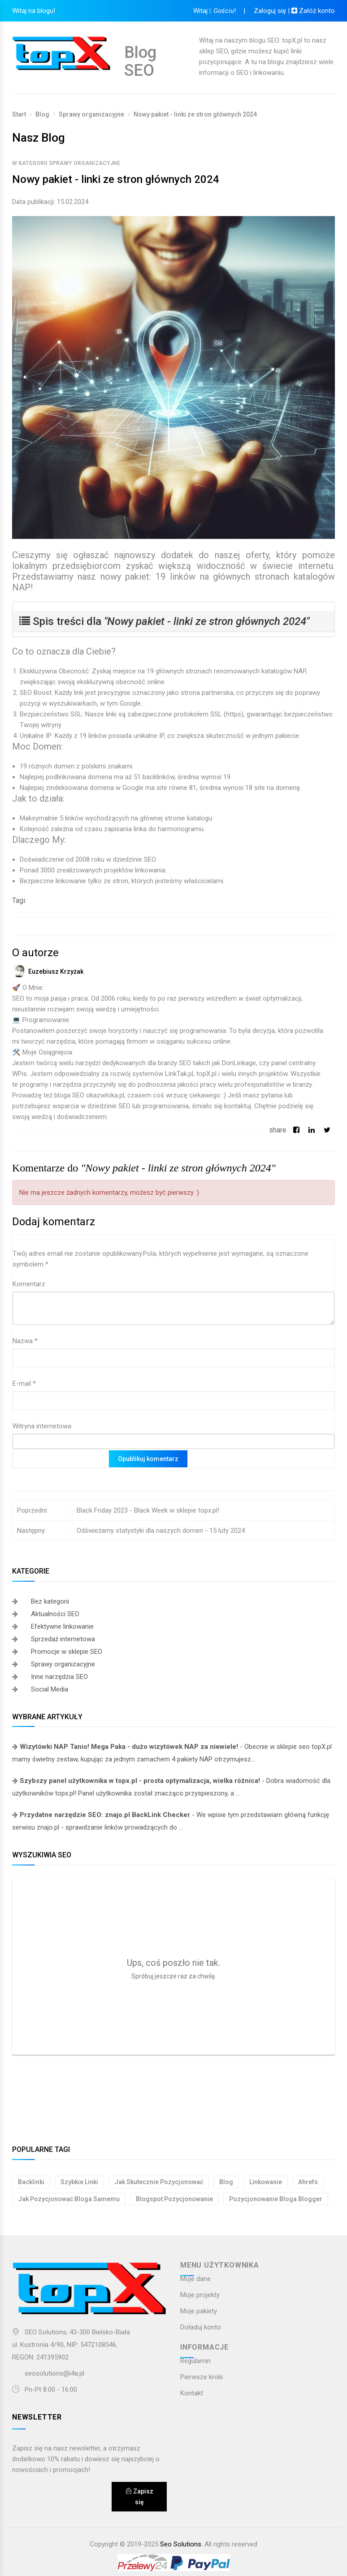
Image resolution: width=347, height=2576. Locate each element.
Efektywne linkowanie (62, 1626)
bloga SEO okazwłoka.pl (89, 1095)
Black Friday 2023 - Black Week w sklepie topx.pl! (148, 1510)
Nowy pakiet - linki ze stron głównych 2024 (195, 114)
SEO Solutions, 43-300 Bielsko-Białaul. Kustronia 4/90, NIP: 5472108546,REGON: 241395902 (71, 2344)
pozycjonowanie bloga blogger (275, 2199)
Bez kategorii (50, 1601)
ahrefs (308, 2182)
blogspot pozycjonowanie (174, 2199)
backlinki (31, 2182)
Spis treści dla (164, 621)
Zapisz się (139, 2497)
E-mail (24, 1383)
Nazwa (25, 1341)
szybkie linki (79, 2182)
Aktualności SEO (55, 1614)
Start (19, 114)
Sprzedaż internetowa (63, 1639)
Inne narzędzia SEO (59, 1677)
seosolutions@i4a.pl (54, 2373)
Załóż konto (313, 11)
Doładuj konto (200, 2327)
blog (226, 2182)
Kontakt (191, 2393)
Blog (42, 114)
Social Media (49, 1689)
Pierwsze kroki (201, 2377)
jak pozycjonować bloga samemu (69, 2199)
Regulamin (195, 2361)
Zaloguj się (269, 11)
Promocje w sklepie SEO (66, 1652)
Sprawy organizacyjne (91, 114)
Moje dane (195, 2279)
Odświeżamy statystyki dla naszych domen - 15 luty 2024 (161, 1531)
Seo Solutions (180, 2544)
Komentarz (29, 1284)
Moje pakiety (198, 2311)
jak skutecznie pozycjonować (158, 2182)
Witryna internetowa (42, 1426)
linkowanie (265, 2182)
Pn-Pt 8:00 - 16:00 (44, 2389)
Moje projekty (200, 2295)
